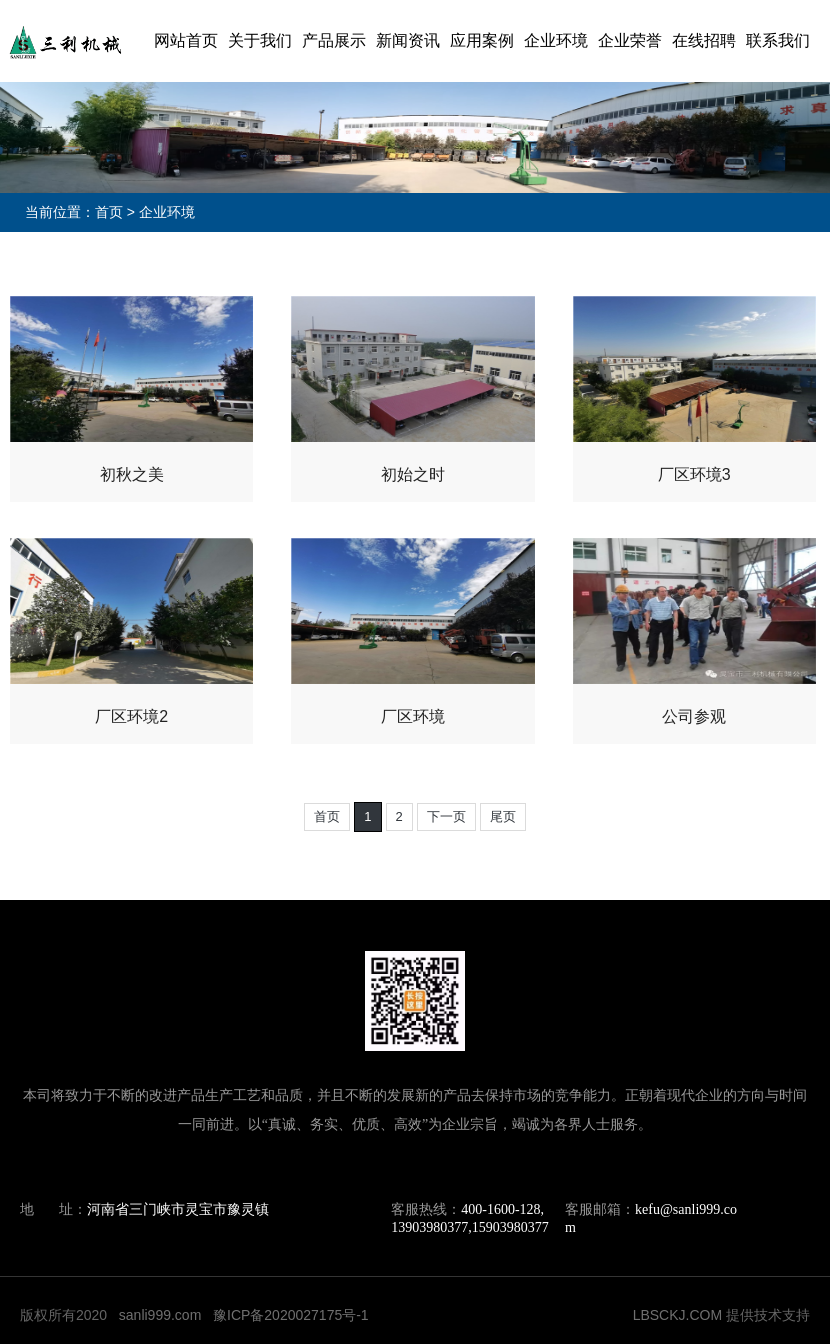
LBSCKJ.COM (677, 1315)
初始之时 (413, 474)
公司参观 (694, 716)
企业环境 (556, 40)
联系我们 (778, 40)
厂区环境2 (131, 716)
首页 (109, 212)
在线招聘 (704, 40)
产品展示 (334, 40)
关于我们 (260, 40)
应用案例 (482, 40)
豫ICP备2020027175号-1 (291, 1315)
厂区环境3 (694, 474)
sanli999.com (160, 1315)
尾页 (503, 816)
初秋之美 (132, 474)
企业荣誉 (630, 40)
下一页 (446, 816)
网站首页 (186, 40)
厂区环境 (413, 716)
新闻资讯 (408, 40)
